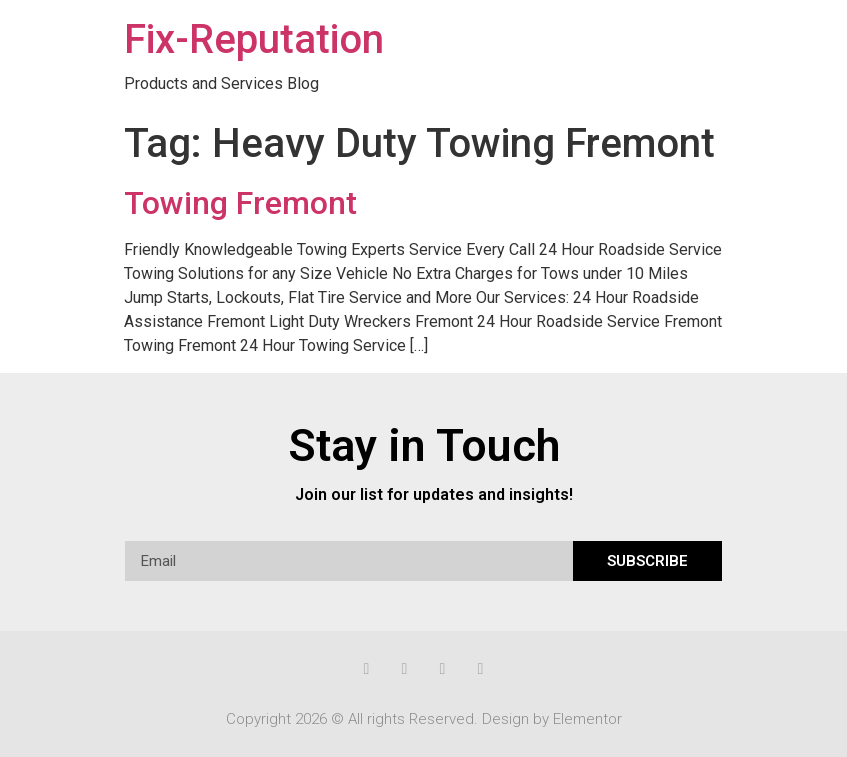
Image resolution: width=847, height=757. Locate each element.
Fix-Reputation (254, 39)
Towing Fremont (240, 203)
